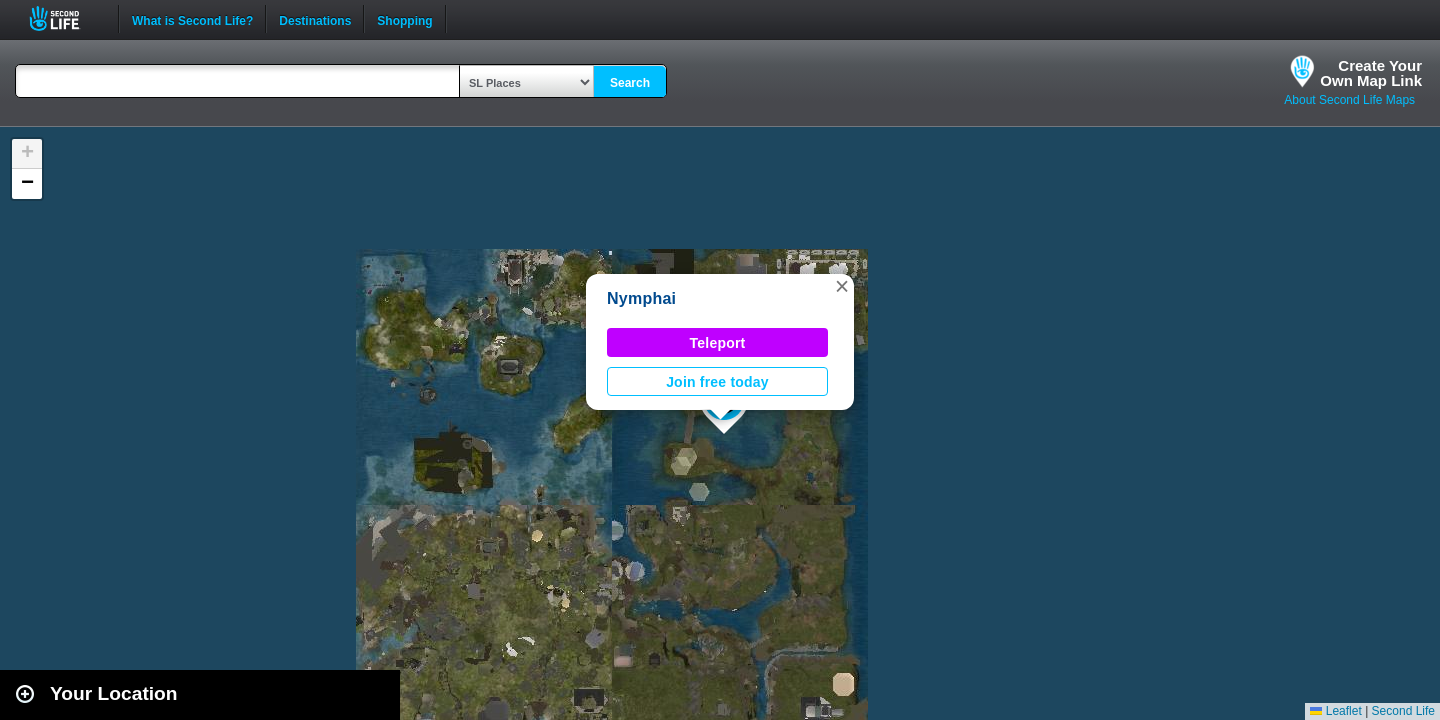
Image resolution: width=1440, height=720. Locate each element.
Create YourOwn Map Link (1371, 73)
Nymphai (641, 298)
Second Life (65, 18)
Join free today (717, 382)
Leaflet (1335, 711)
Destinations (315, 19)
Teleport (718, 343)
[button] (842, 286)
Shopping (404, 19)
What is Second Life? (192, 19)
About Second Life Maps (1349, 100)
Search (630, 83)
